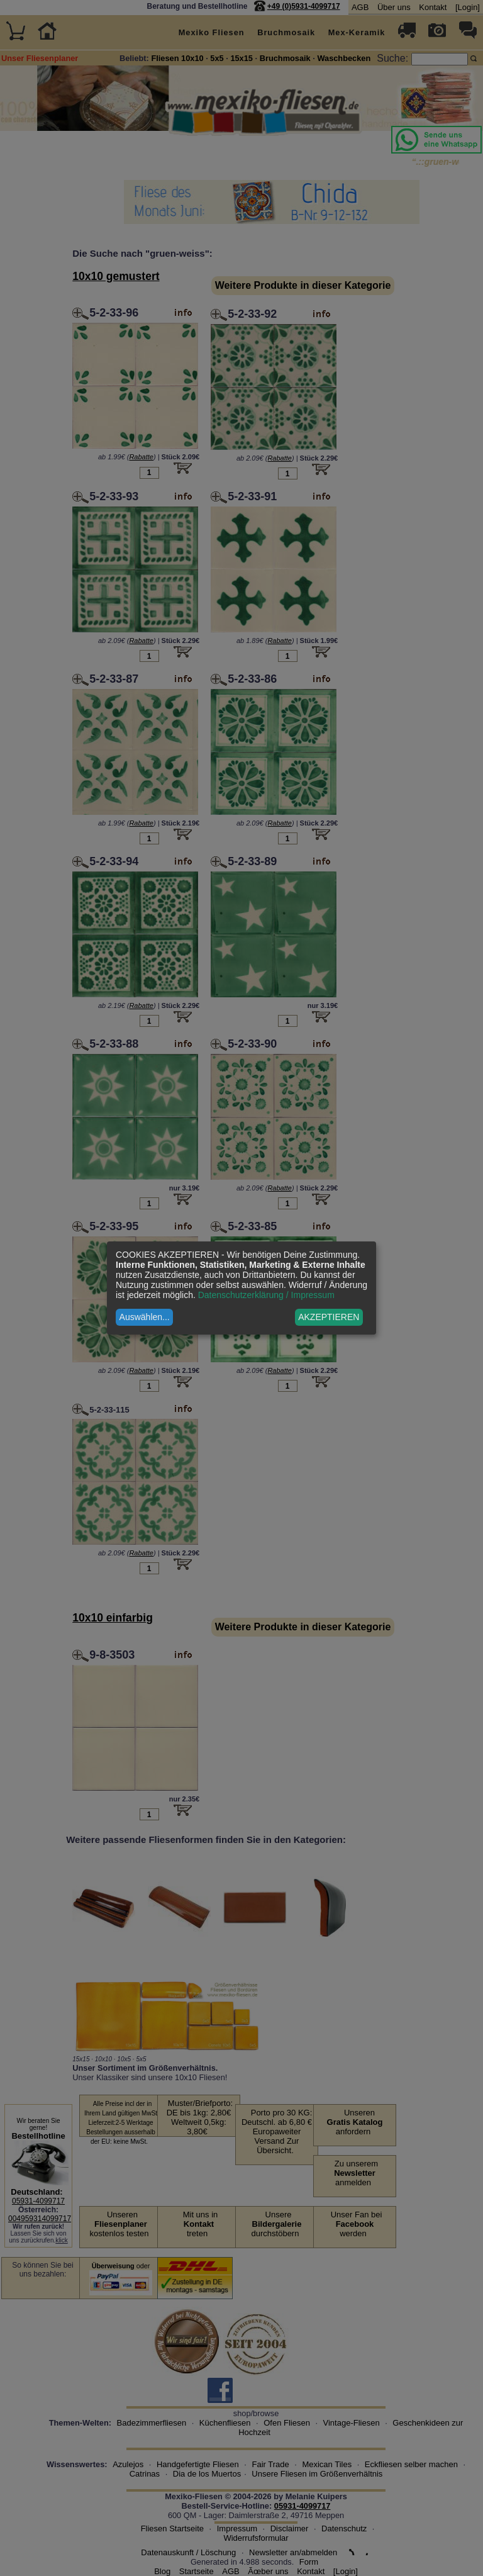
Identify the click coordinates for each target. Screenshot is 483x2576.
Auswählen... (144, 1317)
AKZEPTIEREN (328, 1317)
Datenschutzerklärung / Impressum (266, 1295)
